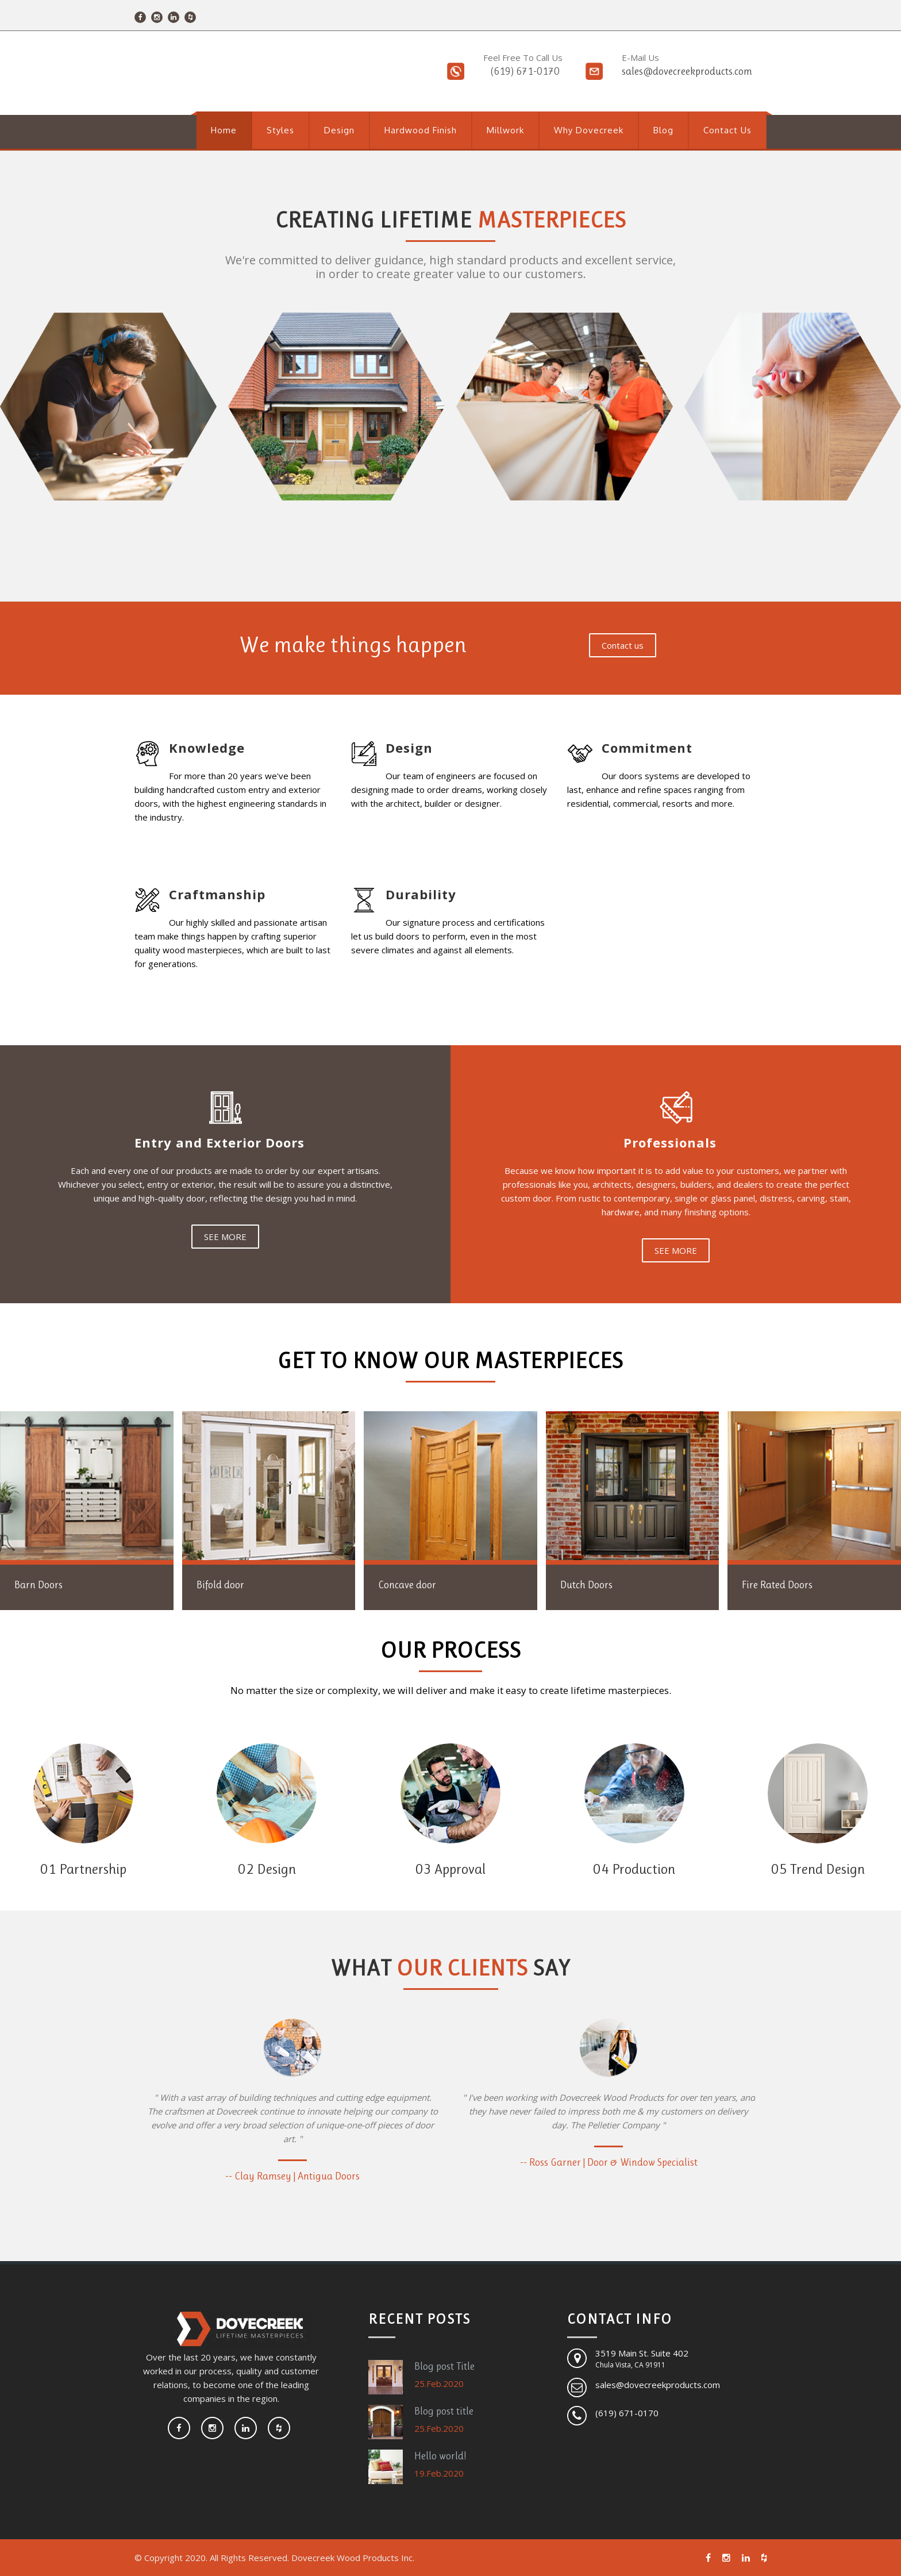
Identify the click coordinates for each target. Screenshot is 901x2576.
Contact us (623, 645)
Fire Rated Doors (777, 1585)
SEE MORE (225, 1236)
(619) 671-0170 (525, 71)
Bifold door (220, 1585)
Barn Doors (38, 1585)
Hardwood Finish (420, 130)
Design (339, 130)
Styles (280, 130)
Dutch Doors (586, 1585)
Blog (663, 130)
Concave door (407, 1585)
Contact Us (727, 130)
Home (224, 130)
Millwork (505, 130)
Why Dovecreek (588, 130)
